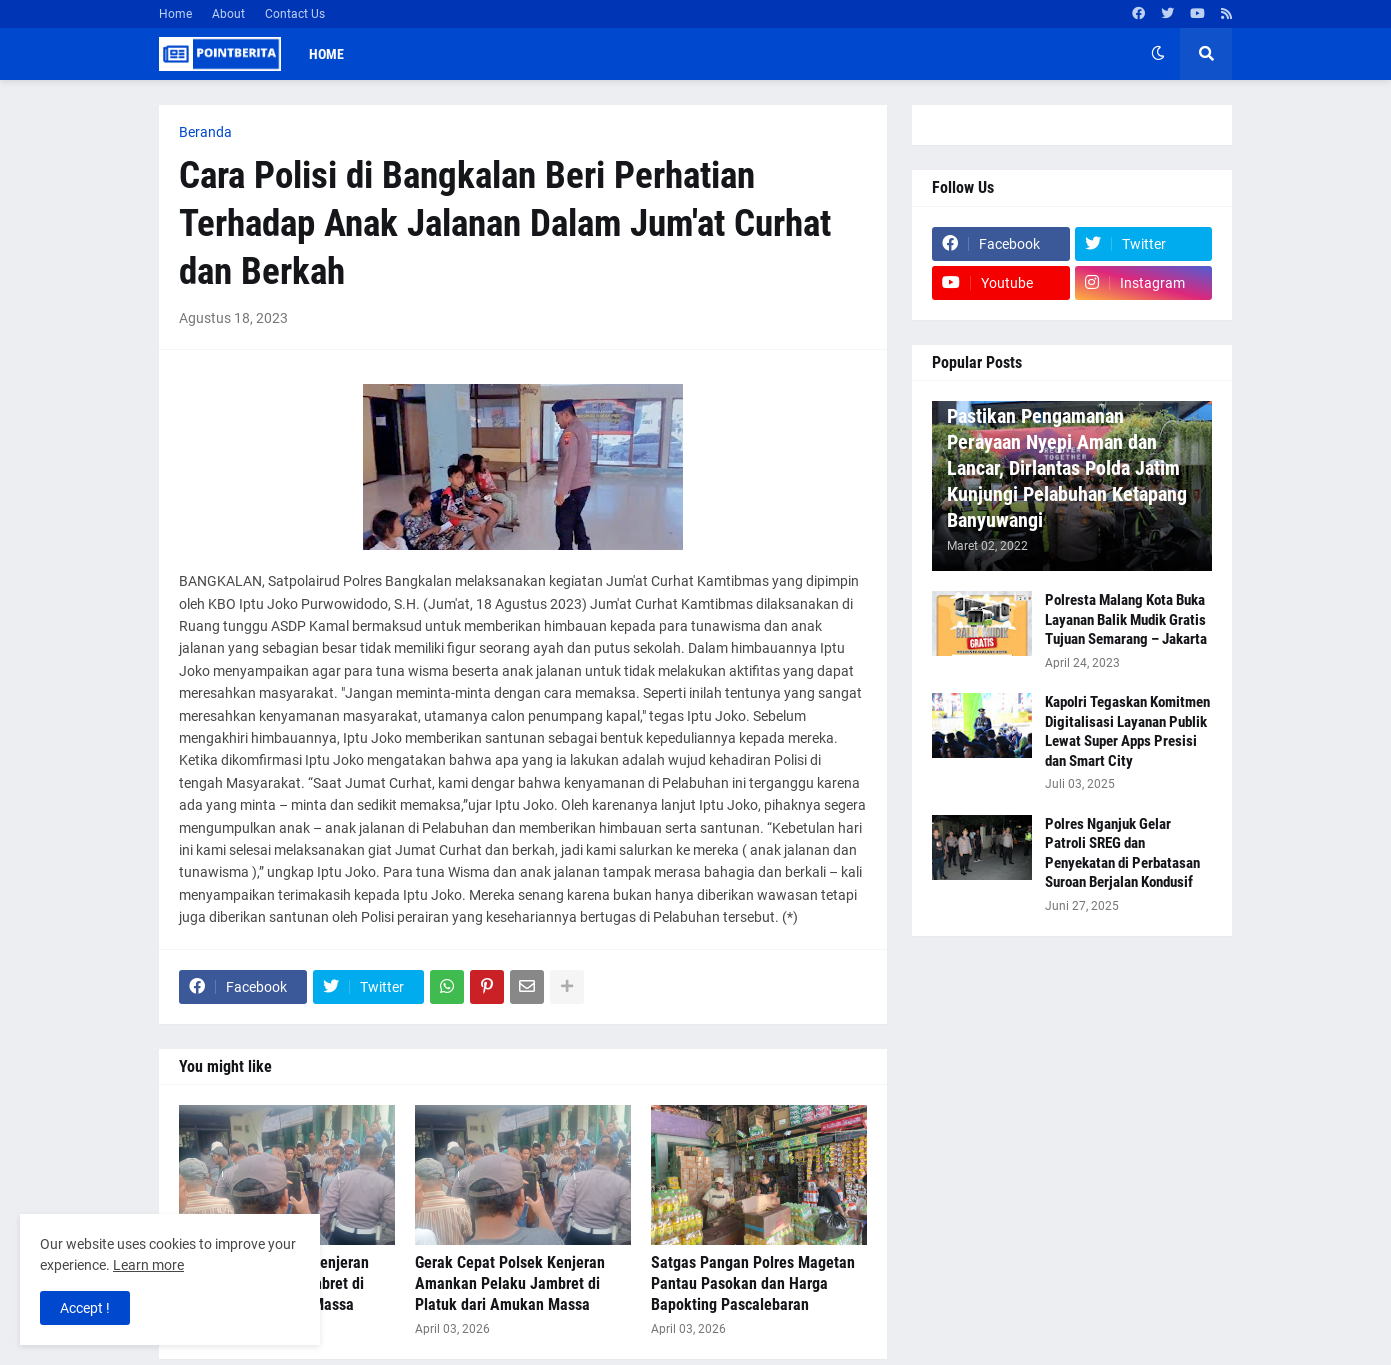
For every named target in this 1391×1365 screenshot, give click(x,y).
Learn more (148, 1265)
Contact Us (295, 14)
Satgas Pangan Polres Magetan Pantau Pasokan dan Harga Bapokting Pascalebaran (753, 1283)
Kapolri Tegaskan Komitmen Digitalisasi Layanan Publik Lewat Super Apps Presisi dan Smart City (1127, 731)
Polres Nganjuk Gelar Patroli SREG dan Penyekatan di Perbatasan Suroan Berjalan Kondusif (1122, 853)
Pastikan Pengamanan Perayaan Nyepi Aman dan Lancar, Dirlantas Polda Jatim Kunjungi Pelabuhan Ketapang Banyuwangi (1067, 468)
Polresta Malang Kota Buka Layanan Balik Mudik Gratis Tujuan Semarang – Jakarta (1126, 619)
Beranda (205, 132)
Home (175, 14)
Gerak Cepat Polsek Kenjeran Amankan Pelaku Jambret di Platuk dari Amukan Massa (510, 1283)
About (228, 14)
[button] (1158, 54)
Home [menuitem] (326, 54)
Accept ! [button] (85, 1308)
